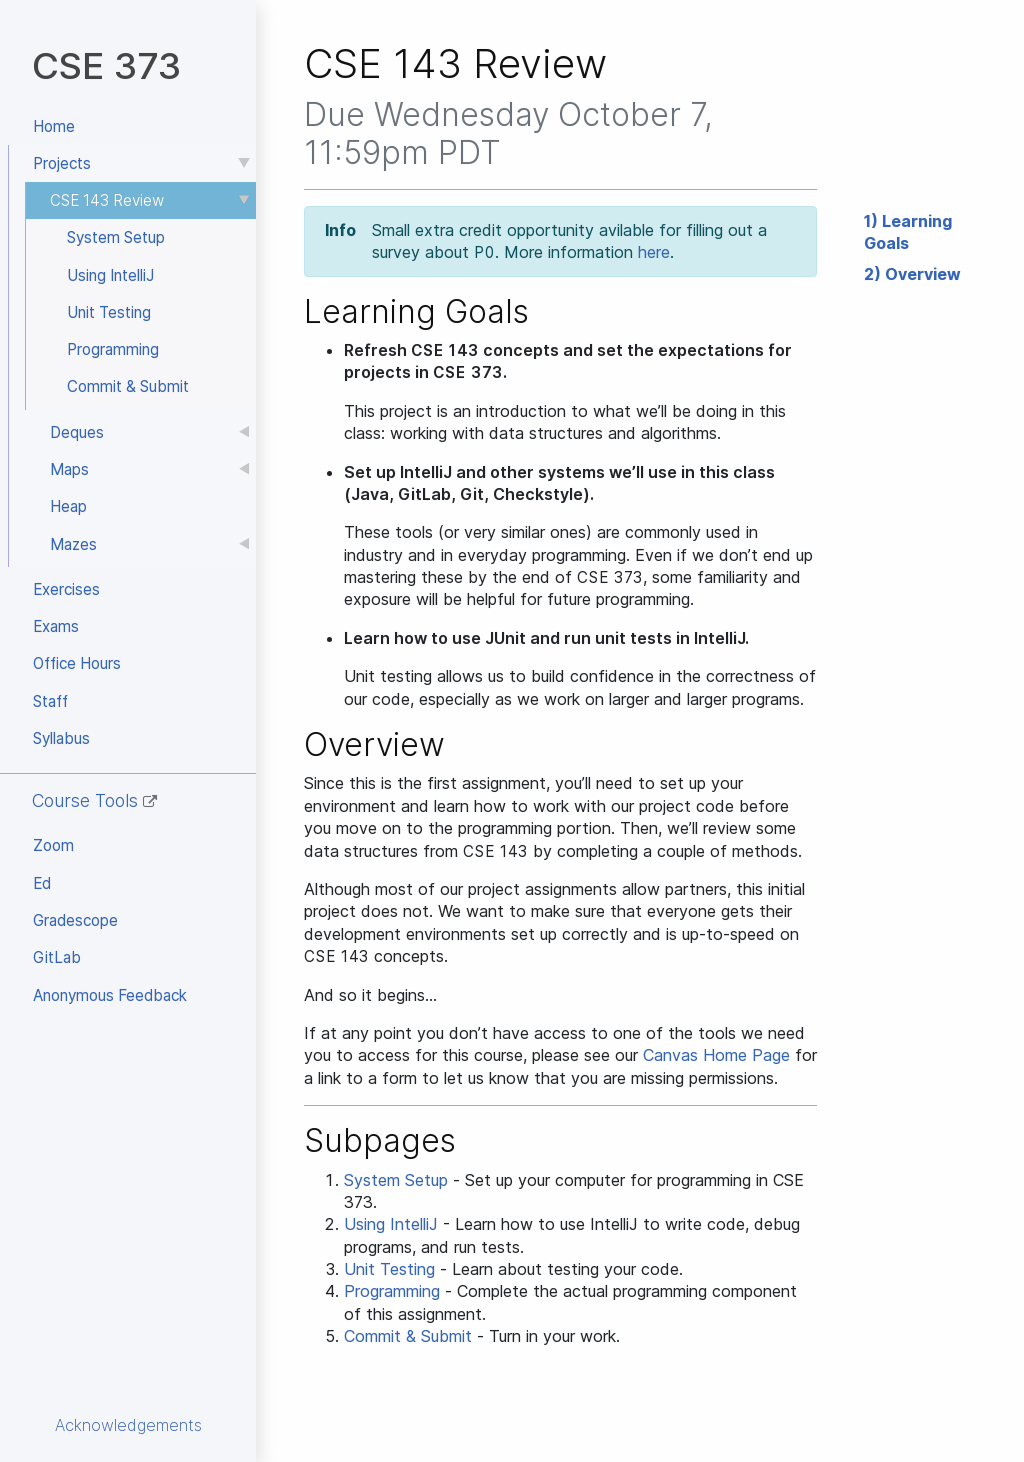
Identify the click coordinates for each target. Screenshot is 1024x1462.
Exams (56, 626)
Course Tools (94, 800)
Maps (69, 469)
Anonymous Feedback (110, 995)
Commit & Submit (128, 386)
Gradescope (75, 920)
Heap (68, 506)
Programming (113, 349)
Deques (77, 432)
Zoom (53, 845)
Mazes (73, 544)
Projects (62, 163)
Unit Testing (109, 312)
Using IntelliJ (110, 275)
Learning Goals (908, 232)
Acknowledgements (128, 1425)
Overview (923, 274)
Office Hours (77, 663)
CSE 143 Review (107, 200)
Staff (50, 701)
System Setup (116, 237)
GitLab (57, 957)
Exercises (66, 589)
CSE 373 (106, 65)
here (654, 252)
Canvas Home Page (716, 1055)
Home (54, 126)
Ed (42, 883)
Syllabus (61, 738)
